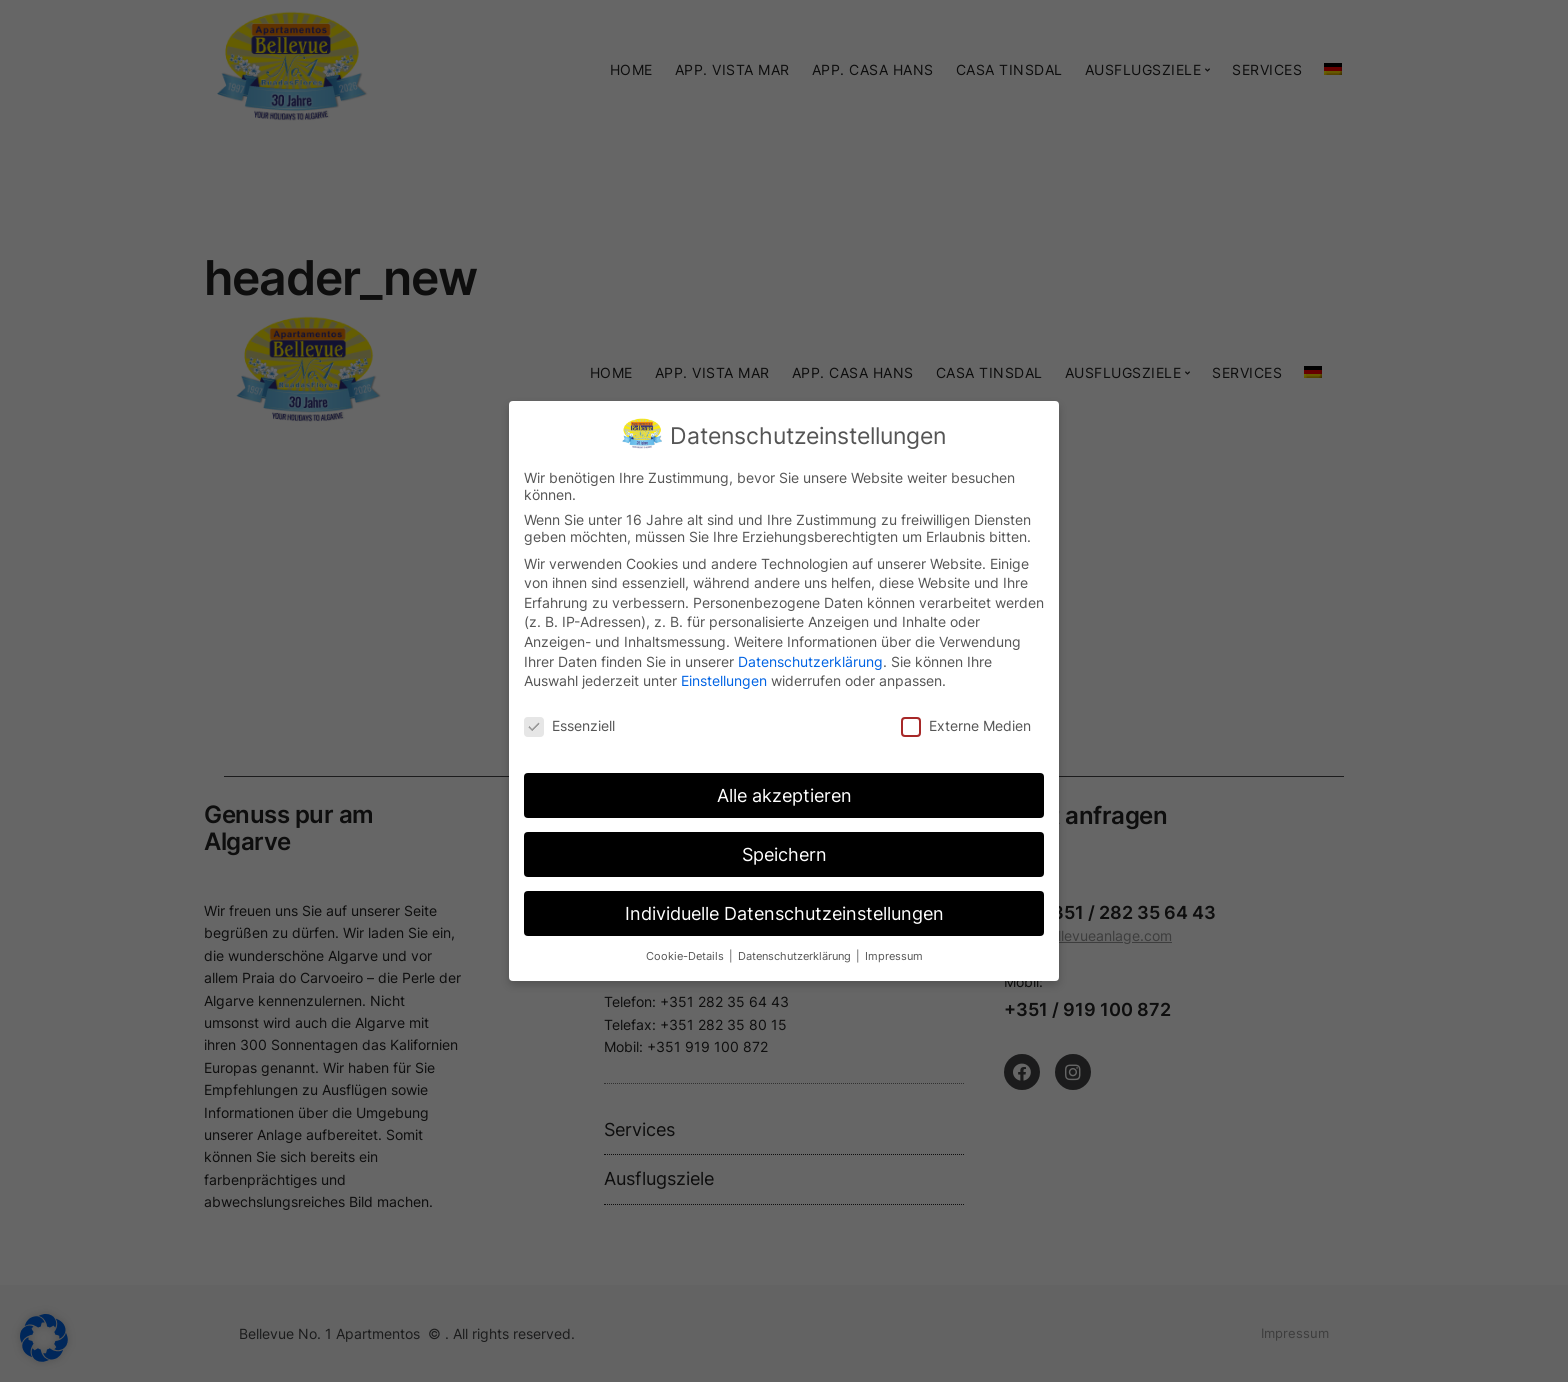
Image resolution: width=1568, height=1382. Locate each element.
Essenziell (569, 721)
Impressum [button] (894, 951)
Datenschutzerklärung (810, 656)
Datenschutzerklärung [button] (796, 951)
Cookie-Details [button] (686, 951)
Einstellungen (724, 676)
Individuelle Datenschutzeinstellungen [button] (784, 908)
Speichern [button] (784, 849)
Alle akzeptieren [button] (784, 790)
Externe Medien (966, 721)
